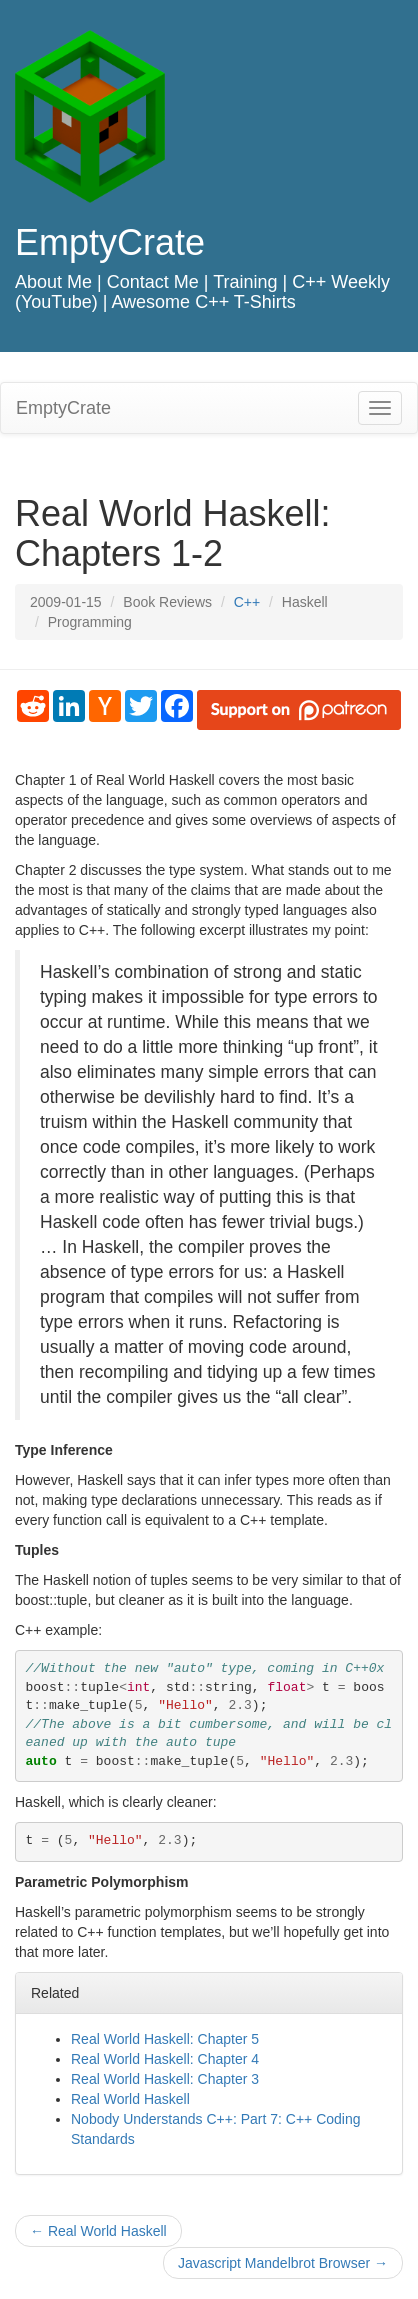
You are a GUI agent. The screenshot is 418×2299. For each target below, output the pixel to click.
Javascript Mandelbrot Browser (283, 2263)
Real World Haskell (130, 2099)
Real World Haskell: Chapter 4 (165, 2059)
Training (245, 282)
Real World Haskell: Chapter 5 (165, 2039)
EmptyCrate (110, 242)
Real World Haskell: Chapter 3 (165, 2079)
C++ (247, 602)
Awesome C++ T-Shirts (203, 302)
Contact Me (153, 282)
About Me (53, 282)
